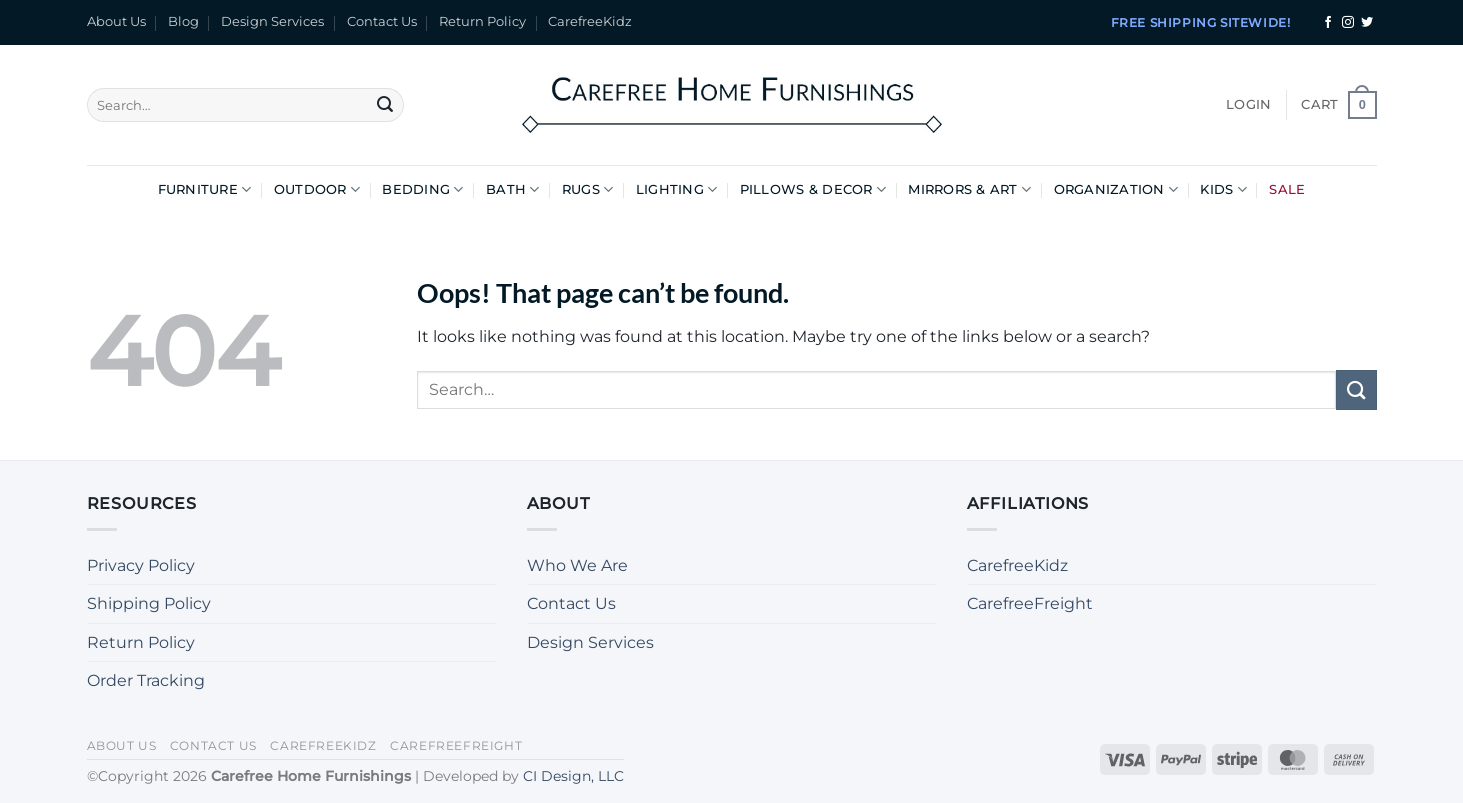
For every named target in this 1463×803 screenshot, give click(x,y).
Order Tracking (146, 680)
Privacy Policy (141, 565)
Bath (512, 189)
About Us (116, 21)
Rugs (587, 189)
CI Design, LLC (573, 776)
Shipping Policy (149, 603)
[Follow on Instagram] (1348, 23)
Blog (183, 21)
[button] (1248, 105)
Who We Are (577, 565)
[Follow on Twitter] (1367, 23)
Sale (1287, 189)
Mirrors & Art (969, 189)
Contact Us (382, 21)
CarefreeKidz (590, 21)
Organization (1116, 189)
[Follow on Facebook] (1328, 23)
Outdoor (317, 189)
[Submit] (385, 105)
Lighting (677, 189)
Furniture (205, 189)
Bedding (422, 189)
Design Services (272, 21)
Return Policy (482, 21)
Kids (1223, 189)
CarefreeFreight (1030, 603)
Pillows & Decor (813, 189)
